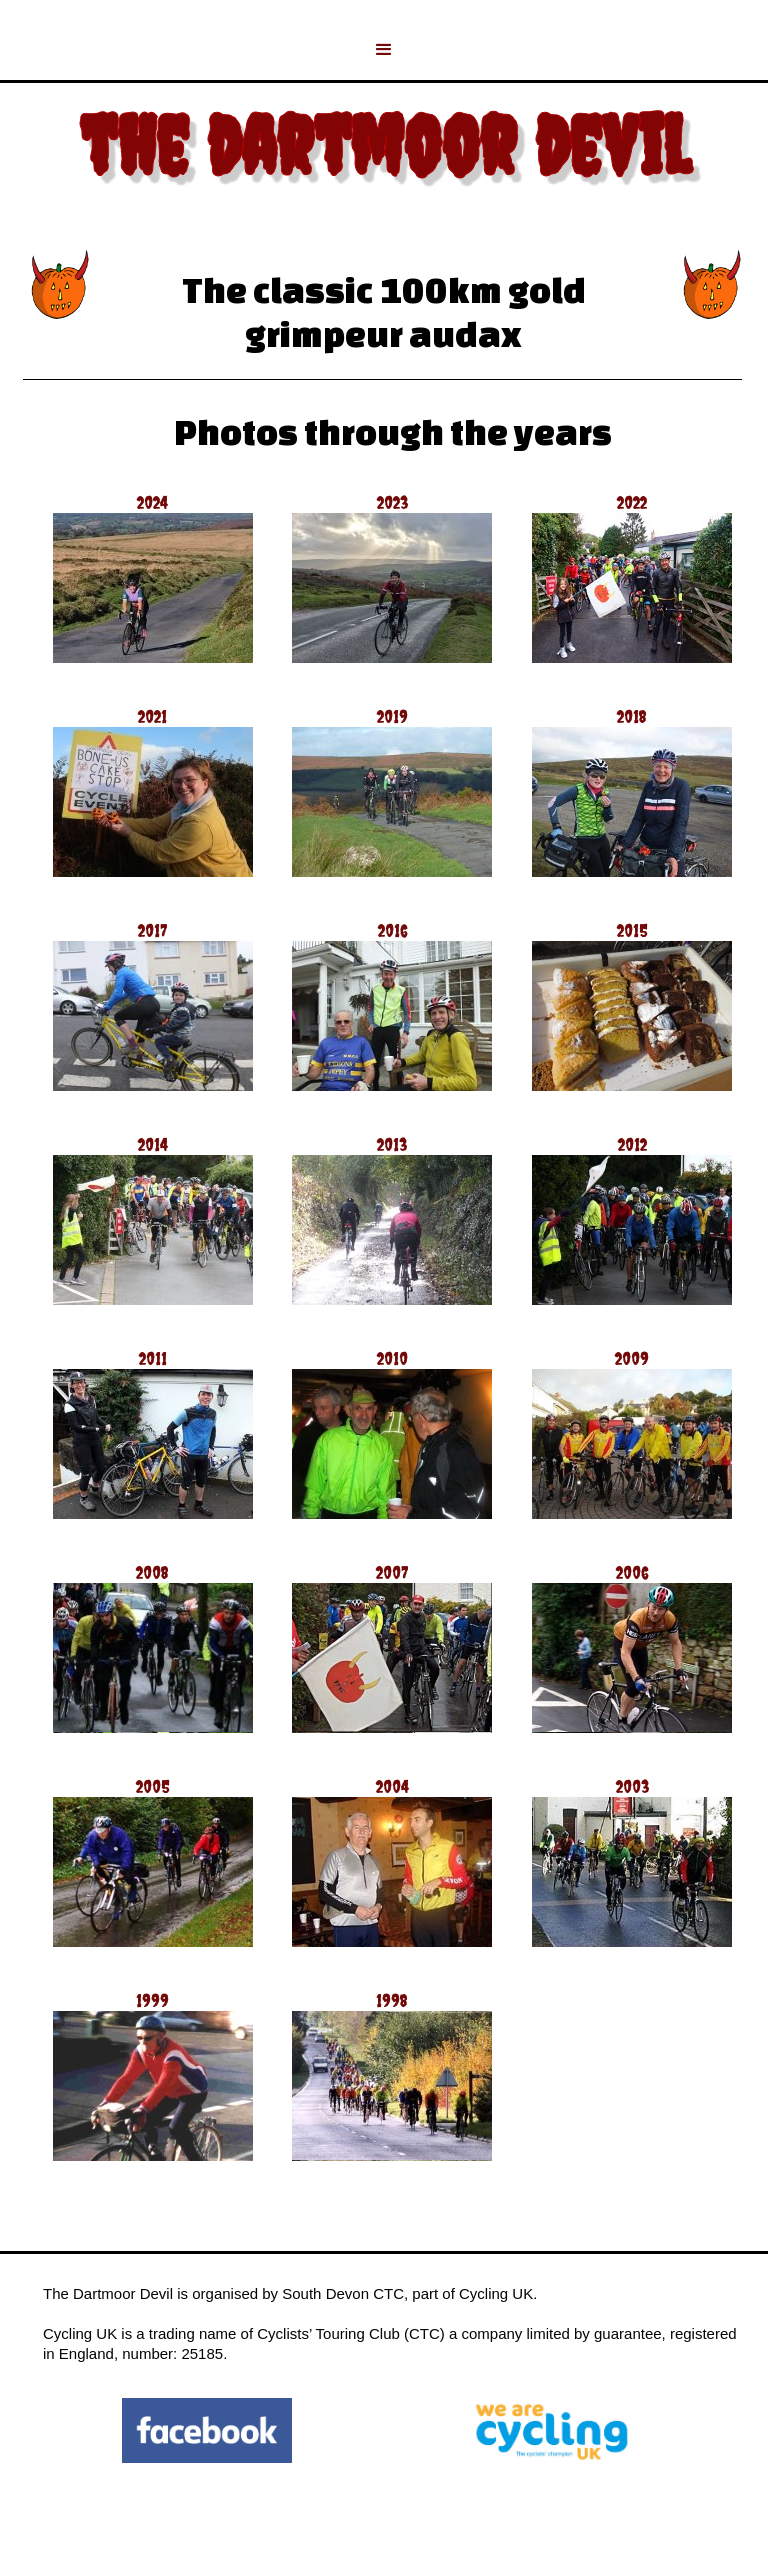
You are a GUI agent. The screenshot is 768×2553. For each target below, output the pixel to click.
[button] (384, 50)
